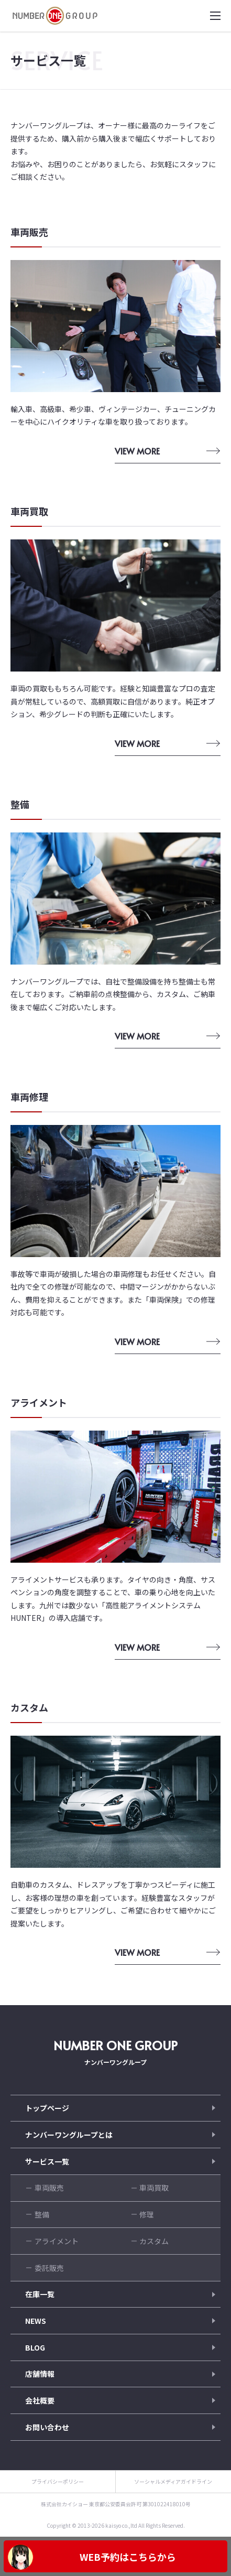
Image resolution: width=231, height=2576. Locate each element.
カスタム (154, 2241)
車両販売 (49, 2187)
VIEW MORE (137, 451)
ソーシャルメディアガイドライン (173, 2481)
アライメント (57, 2241)
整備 (42, 2214)
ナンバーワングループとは (69, 2134)
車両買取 (154, 2187)
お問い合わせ (47, 2427)
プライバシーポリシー (57, 2481)
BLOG (35, 2347)
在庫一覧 (39, 2294)
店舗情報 (39, 2373)
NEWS (35, 2320)
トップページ (47, 2108)
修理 (146, 2214)
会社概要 (39, 2400)
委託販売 (49, 2268)
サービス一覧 (47, 2161)
